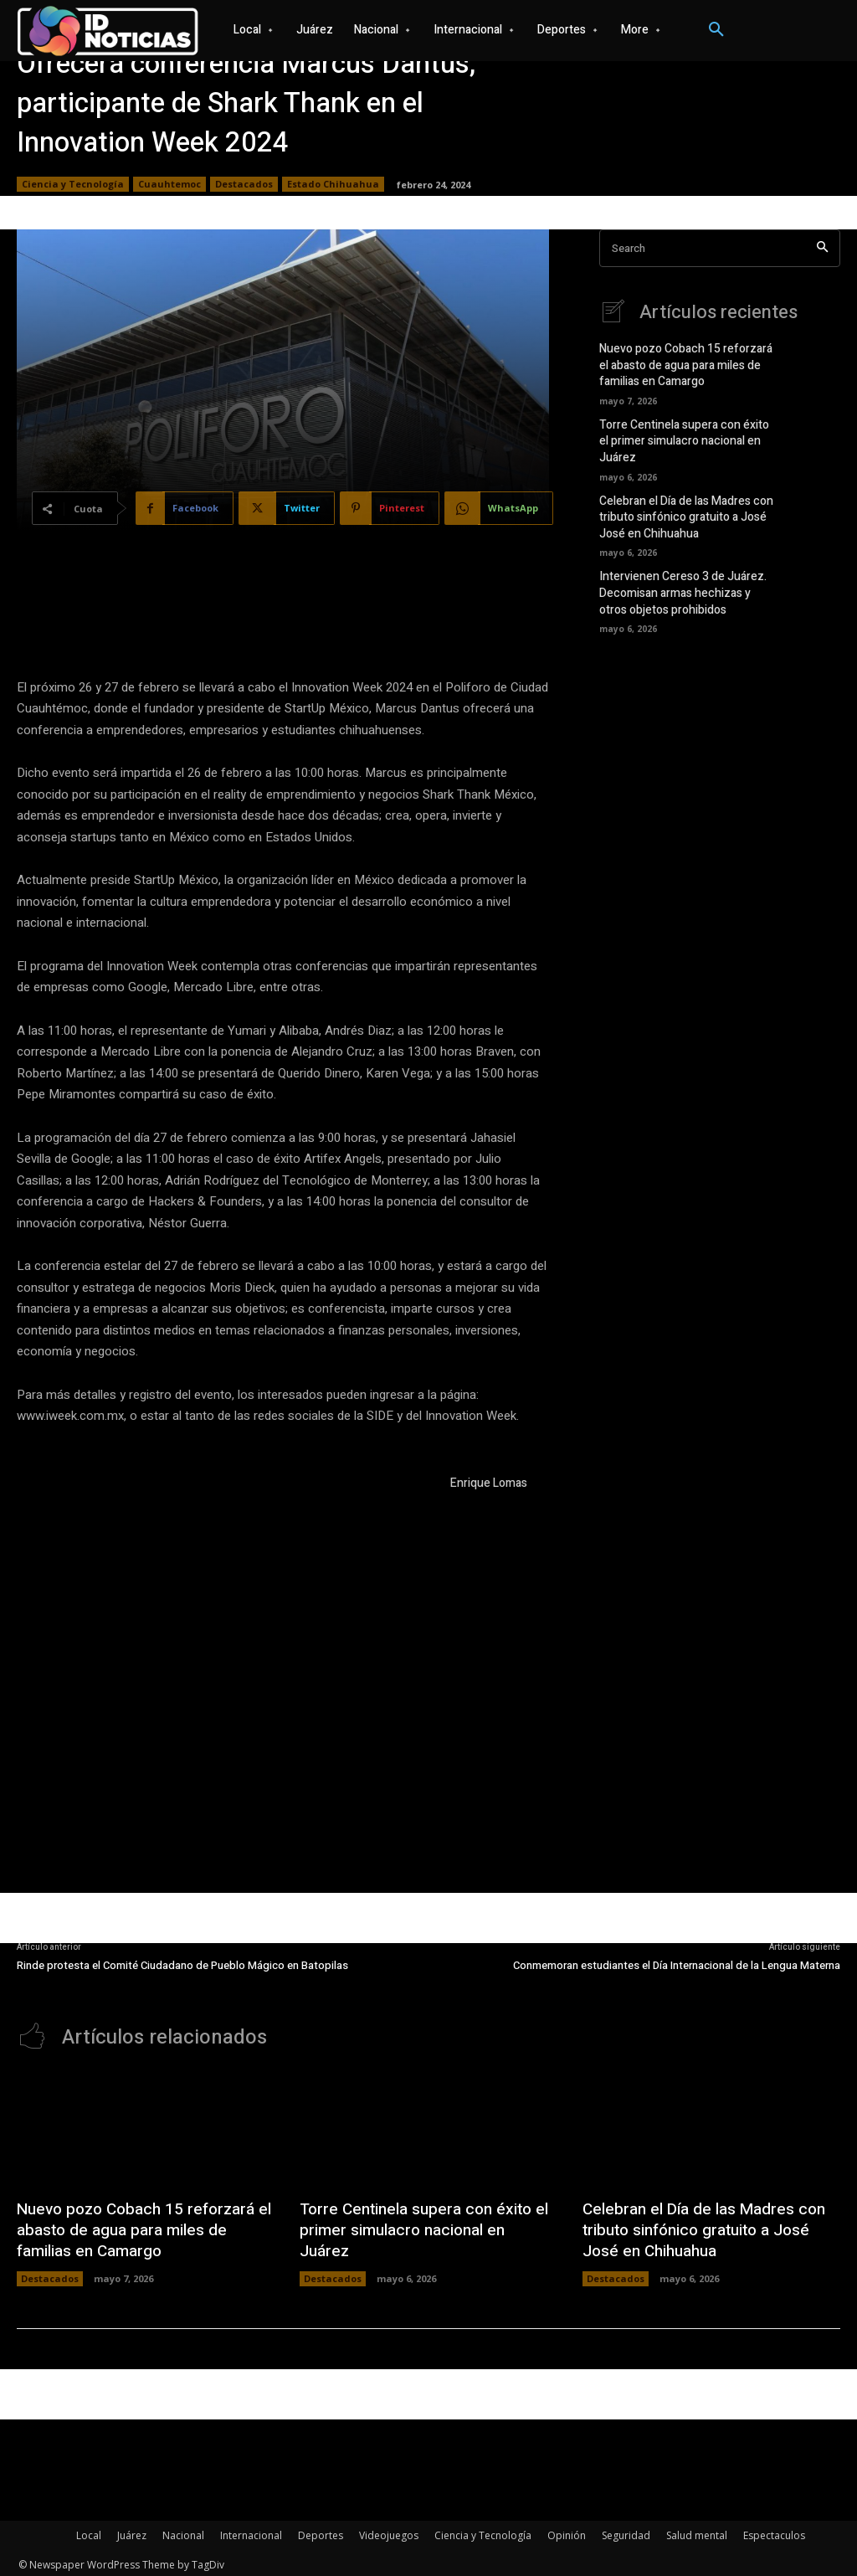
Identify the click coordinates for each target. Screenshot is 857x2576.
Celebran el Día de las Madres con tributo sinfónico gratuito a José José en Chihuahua (680, 504)
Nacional (183, 2531)
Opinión (566, 2531)
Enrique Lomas (488, 1483)
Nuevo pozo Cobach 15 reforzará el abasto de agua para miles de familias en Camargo (685, 363)
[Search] (822, 248)
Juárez (131, 2531)
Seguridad (626, 2531)
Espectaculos (774, 2531)
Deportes (320, 2531)
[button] (716, 30)
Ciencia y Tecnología (73, 184)
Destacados (244, 184)
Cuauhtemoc (169, 184)
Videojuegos (388, 2531)
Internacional (251, 2531)
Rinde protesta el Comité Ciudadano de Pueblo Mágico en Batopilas (182, 1965)
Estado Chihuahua (333, 184)
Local (88, 2531)
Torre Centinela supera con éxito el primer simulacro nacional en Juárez (686, 433)
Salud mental (696, 2531)
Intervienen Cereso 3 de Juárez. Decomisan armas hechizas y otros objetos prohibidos (684, 577)
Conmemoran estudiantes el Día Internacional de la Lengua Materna (676, 1965)
